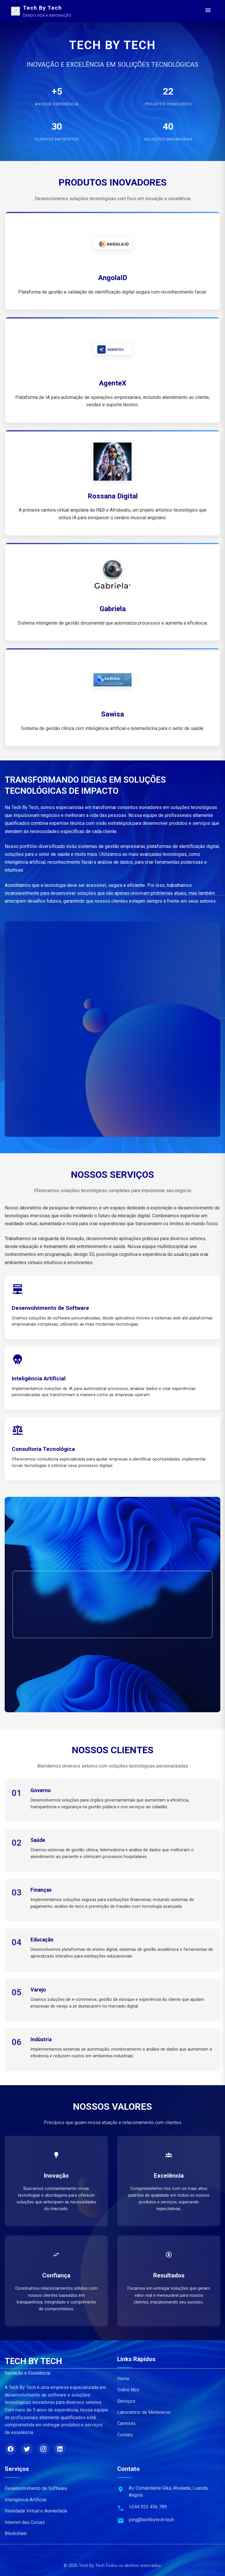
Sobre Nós (128, 2389)
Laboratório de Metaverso (144, 2412)
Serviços (126, 2401)
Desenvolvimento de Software (36, 2488)
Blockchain (16, 2533)
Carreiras (126, 2423)
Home (123, 2378)
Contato (125, 2435)
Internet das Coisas (25, 2522)
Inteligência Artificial (25, 2500)
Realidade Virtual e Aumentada (36, 2511)
